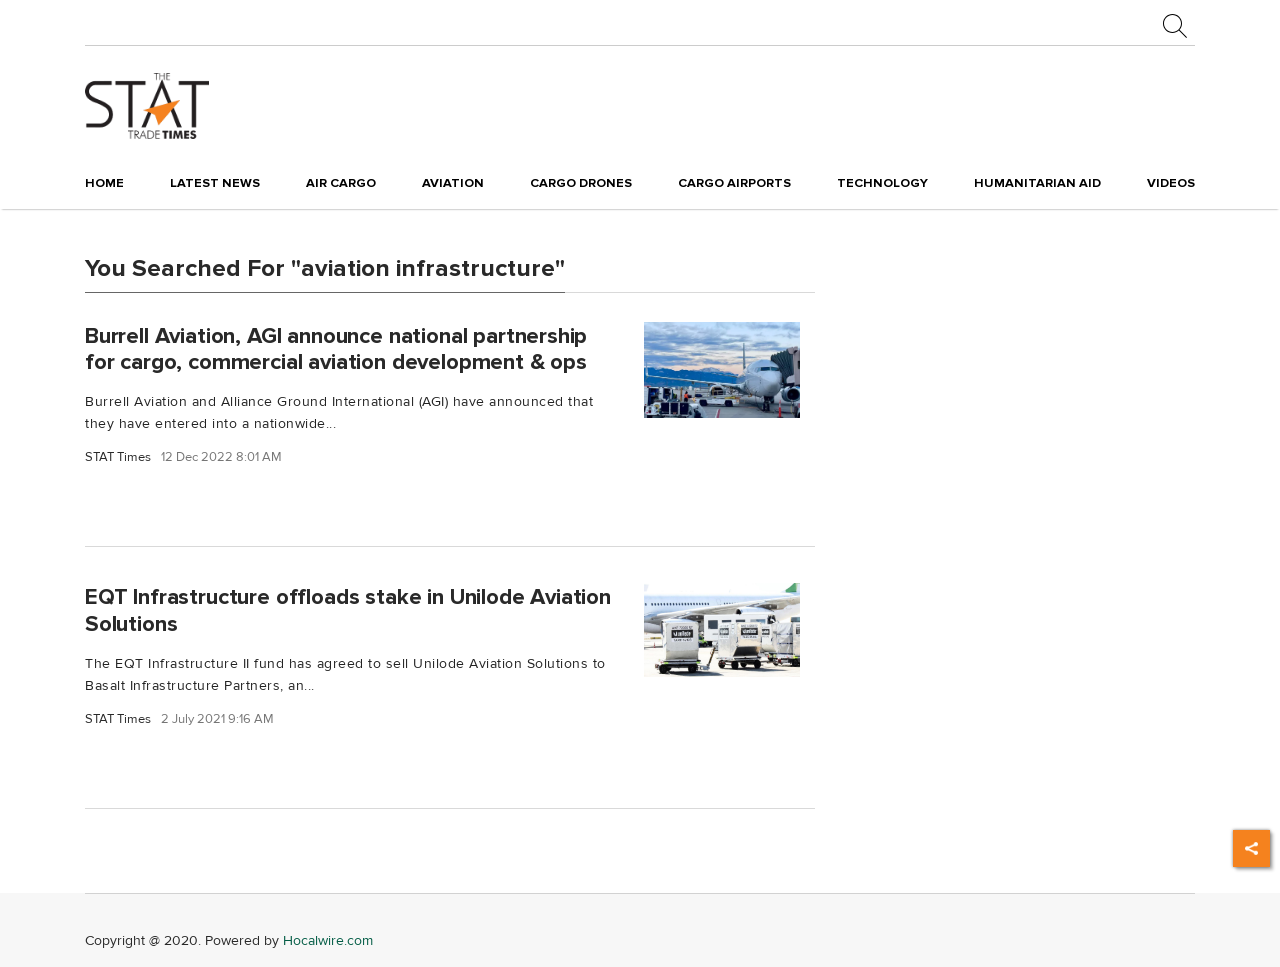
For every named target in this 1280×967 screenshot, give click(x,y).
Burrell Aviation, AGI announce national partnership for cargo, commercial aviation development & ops (336, 348)
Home (104, 183)
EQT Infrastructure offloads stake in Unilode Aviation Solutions (348, 610)
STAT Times (118, 457)
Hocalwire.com (328, 940)
